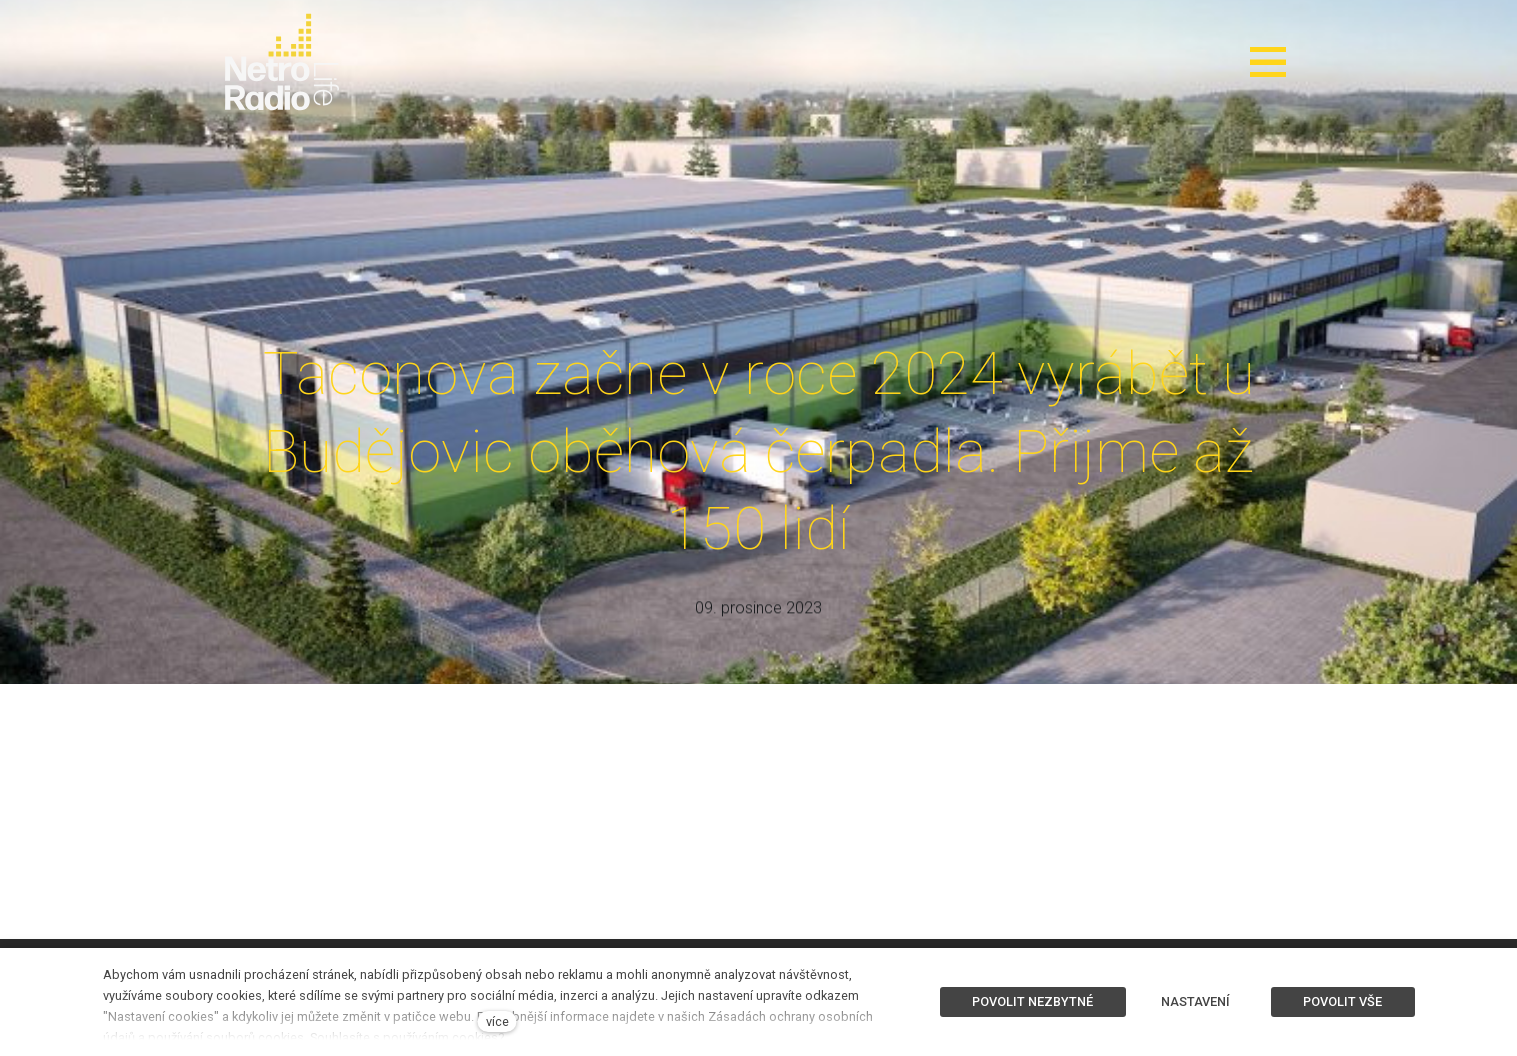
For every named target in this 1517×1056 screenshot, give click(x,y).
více (497, 1021)
